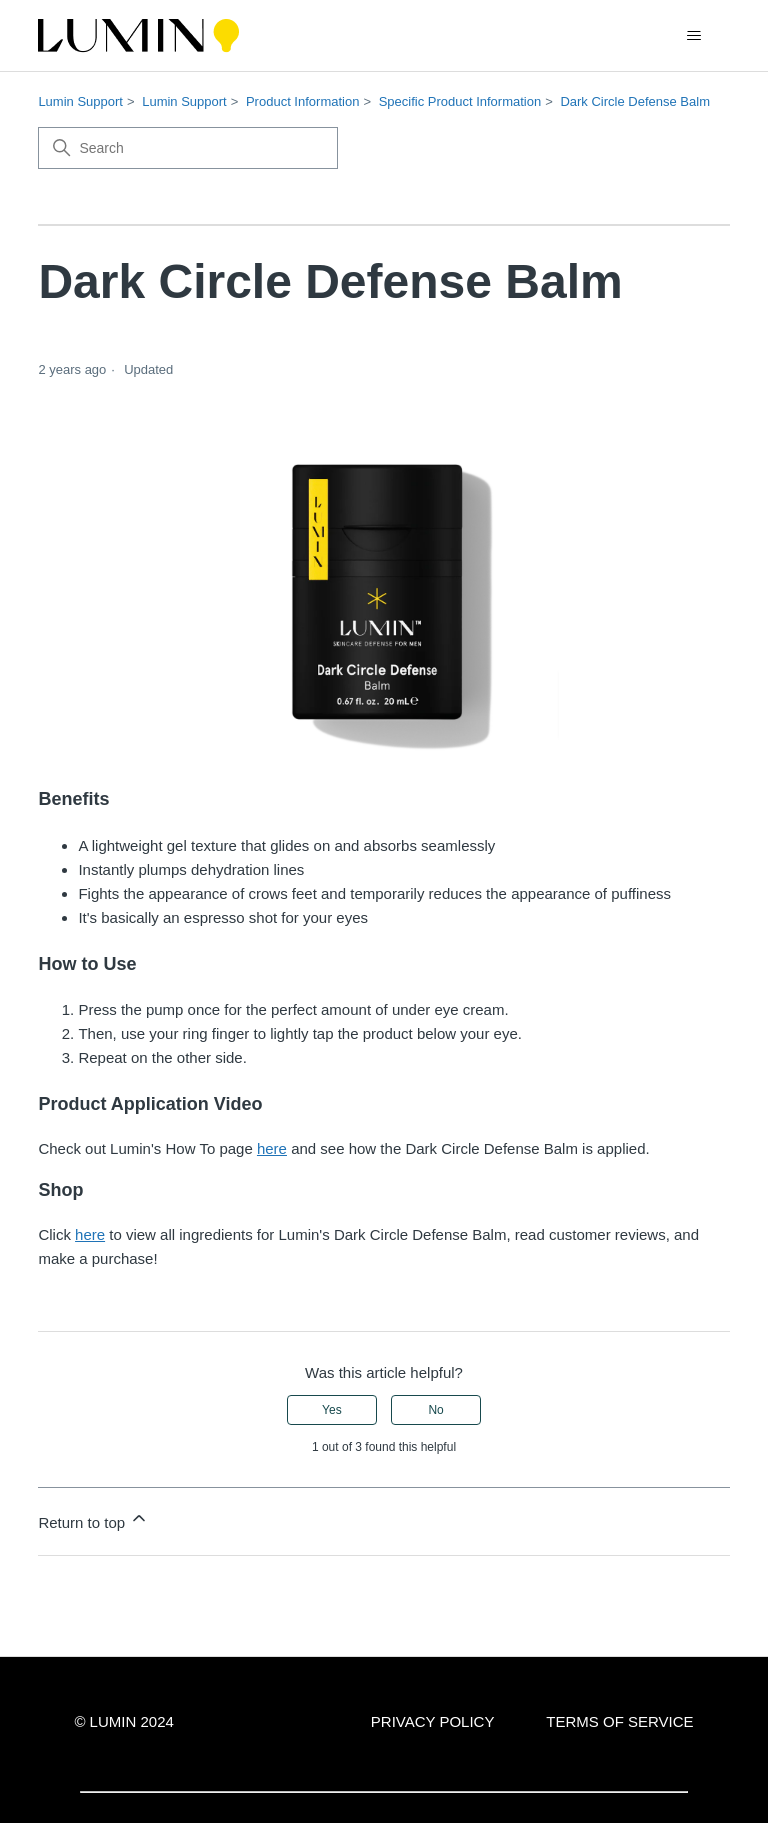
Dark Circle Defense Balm (635, 101)
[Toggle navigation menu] (694, 36)
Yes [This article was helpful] (332, 1410)
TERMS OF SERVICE (619, 1721)
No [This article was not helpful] (435, 1410)
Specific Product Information (460, 101)
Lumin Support (80, 101)
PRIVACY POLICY (433, 1721)
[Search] (188, 148)
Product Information (302, 101)
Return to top (93, 1519)
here (272, 1148)
